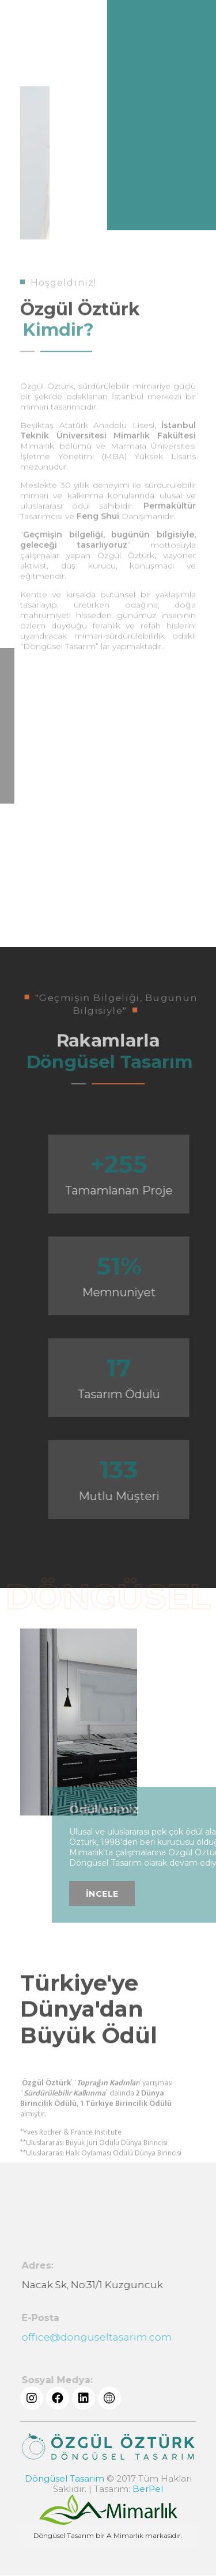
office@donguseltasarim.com (101, 2337)
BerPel (147, 2488)
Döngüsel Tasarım (64, 2478)
